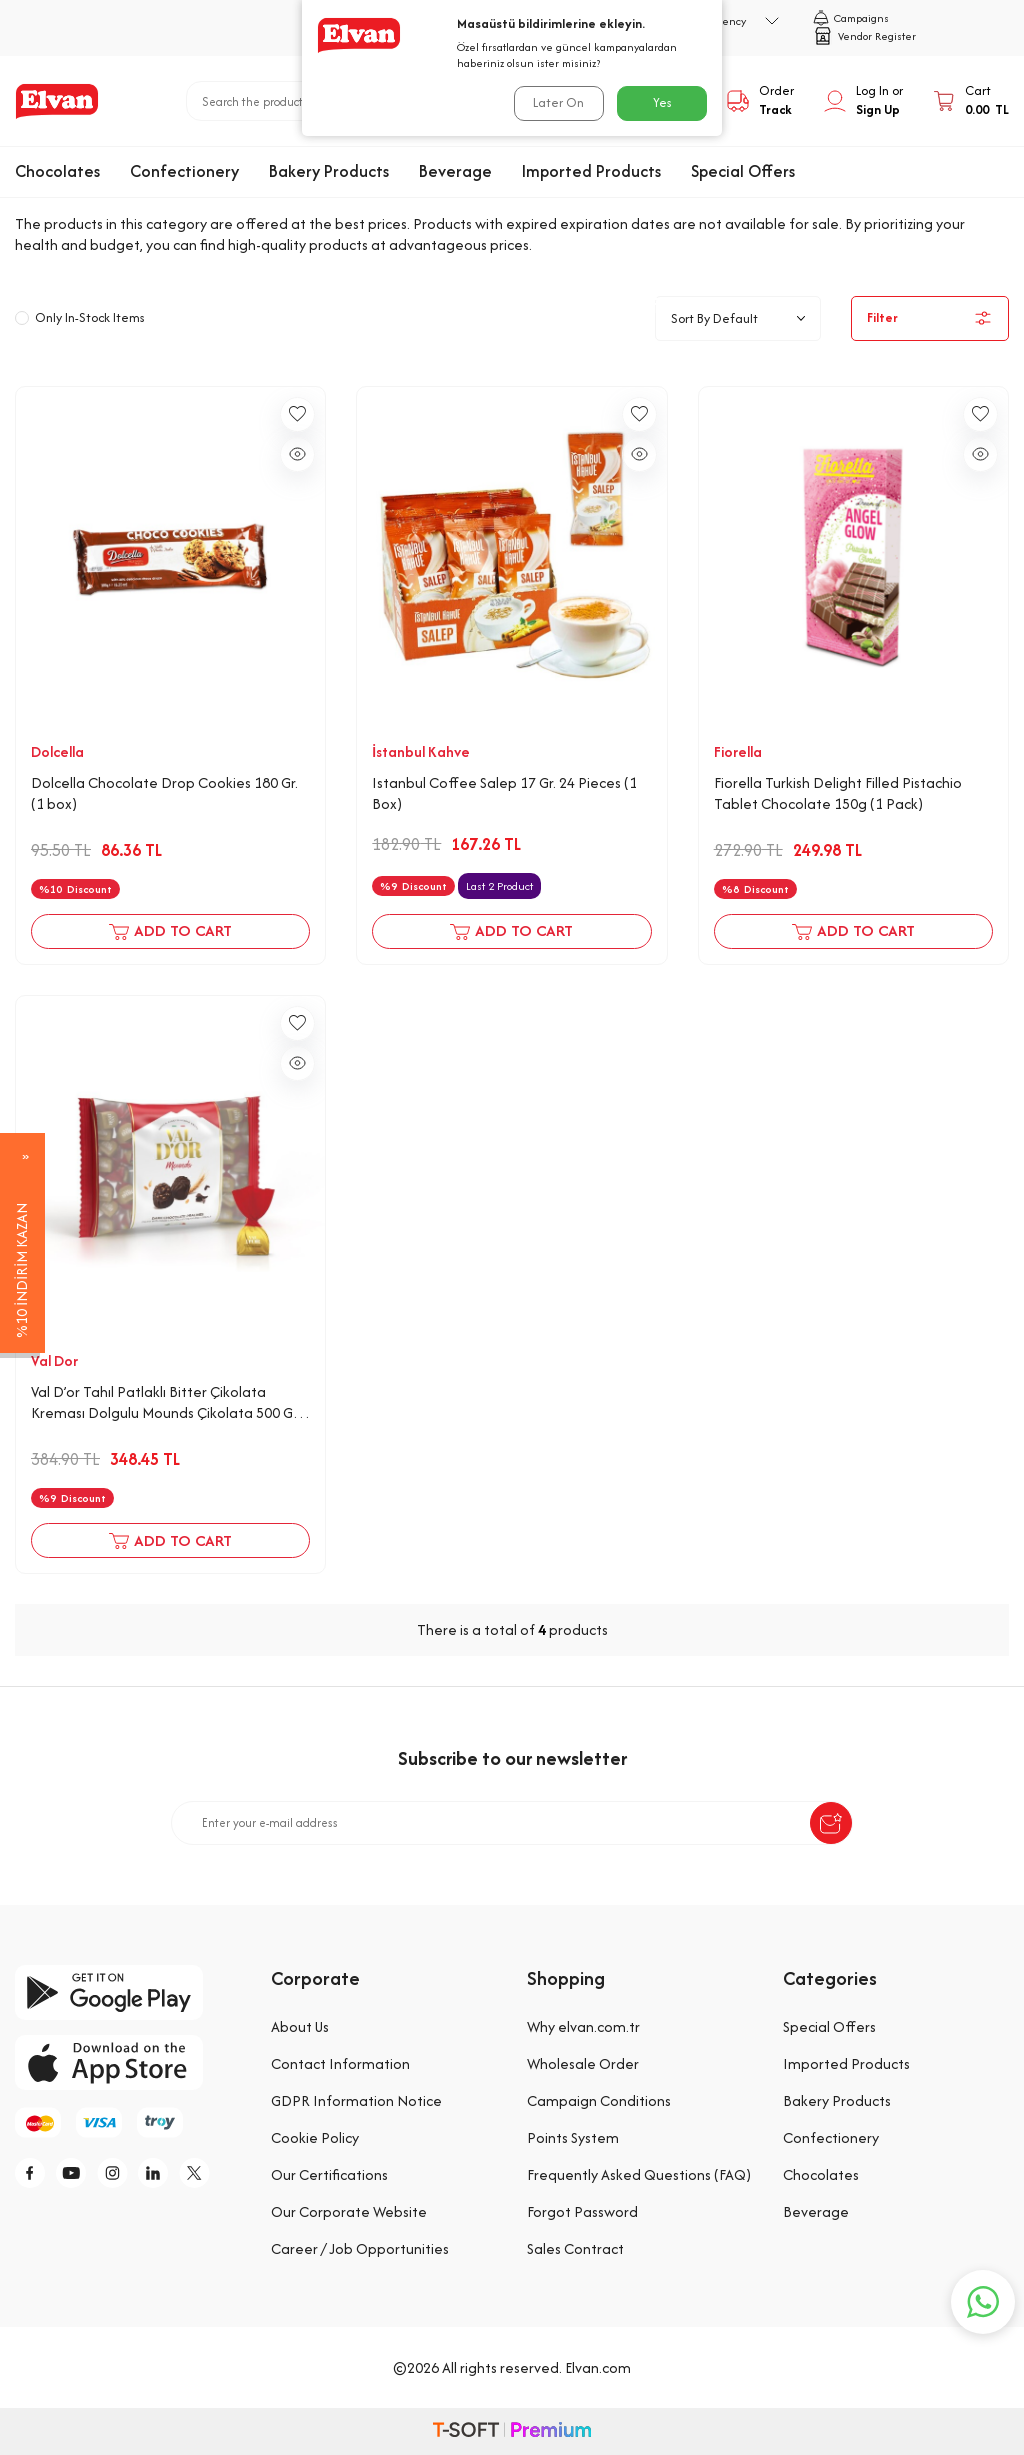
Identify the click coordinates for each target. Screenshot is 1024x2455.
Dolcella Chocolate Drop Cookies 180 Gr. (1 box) (164, 793)
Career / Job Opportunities (360, 2248)
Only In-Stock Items (80, 317)
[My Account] (863, 101)
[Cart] (971, 101)
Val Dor (54, 1361)
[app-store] (128, 2062)
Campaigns (851, 18)
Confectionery (184, 171)
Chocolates (57, 171)
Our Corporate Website (349, 2211)
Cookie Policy (315, 2137)
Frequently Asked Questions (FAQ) (639, 2174)
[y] (80, 2175)
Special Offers (743, 171)
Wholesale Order (583, 2063)
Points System (573, 2137)
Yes (662, 102)
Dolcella (57, 752)
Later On (557, 102)
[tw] (215, 2175)
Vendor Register (864, 36)
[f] (35, 2175)
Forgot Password (582, 2211)
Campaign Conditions (599, 2100)
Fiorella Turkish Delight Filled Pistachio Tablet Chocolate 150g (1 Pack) (838, 793)
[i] (125, 2175)
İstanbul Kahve (421, 752)
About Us (300, 2026)
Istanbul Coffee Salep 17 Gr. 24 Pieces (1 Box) (504, 793)
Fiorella (738, 752)
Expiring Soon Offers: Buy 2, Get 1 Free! (617, 204)
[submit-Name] (831, 1823)
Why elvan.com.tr (583, 2026)
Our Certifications (329, 2174)
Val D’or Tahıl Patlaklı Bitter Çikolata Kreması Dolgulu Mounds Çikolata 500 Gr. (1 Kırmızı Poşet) (165, 1403)
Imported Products (591, 171)
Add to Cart (171, 932)
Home (299, 204)
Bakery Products (329, 171)
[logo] (57, 101)
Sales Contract (575, 2248)
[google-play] (128, 1992)
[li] (170, 2175)
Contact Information (340, 2063)
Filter (930, 318)
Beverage (455, 171)
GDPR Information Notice (356, 2100)
